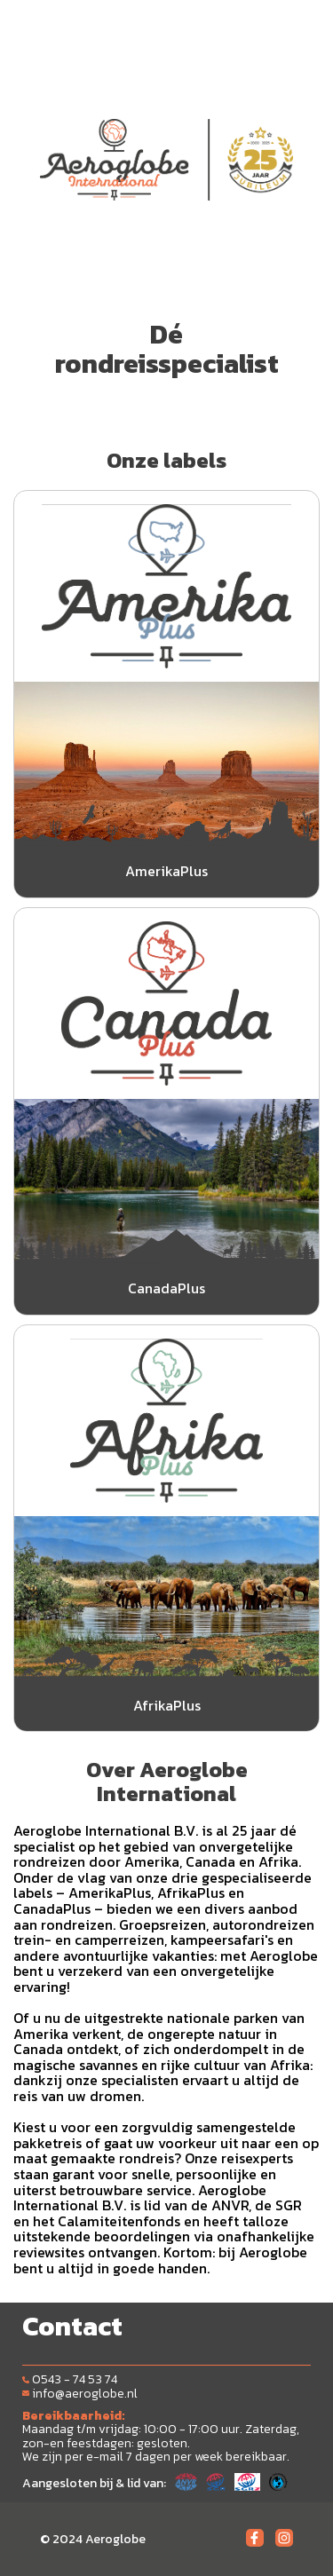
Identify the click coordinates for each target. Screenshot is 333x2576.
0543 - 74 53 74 (69, 2379)
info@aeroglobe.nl (80, 2393)
